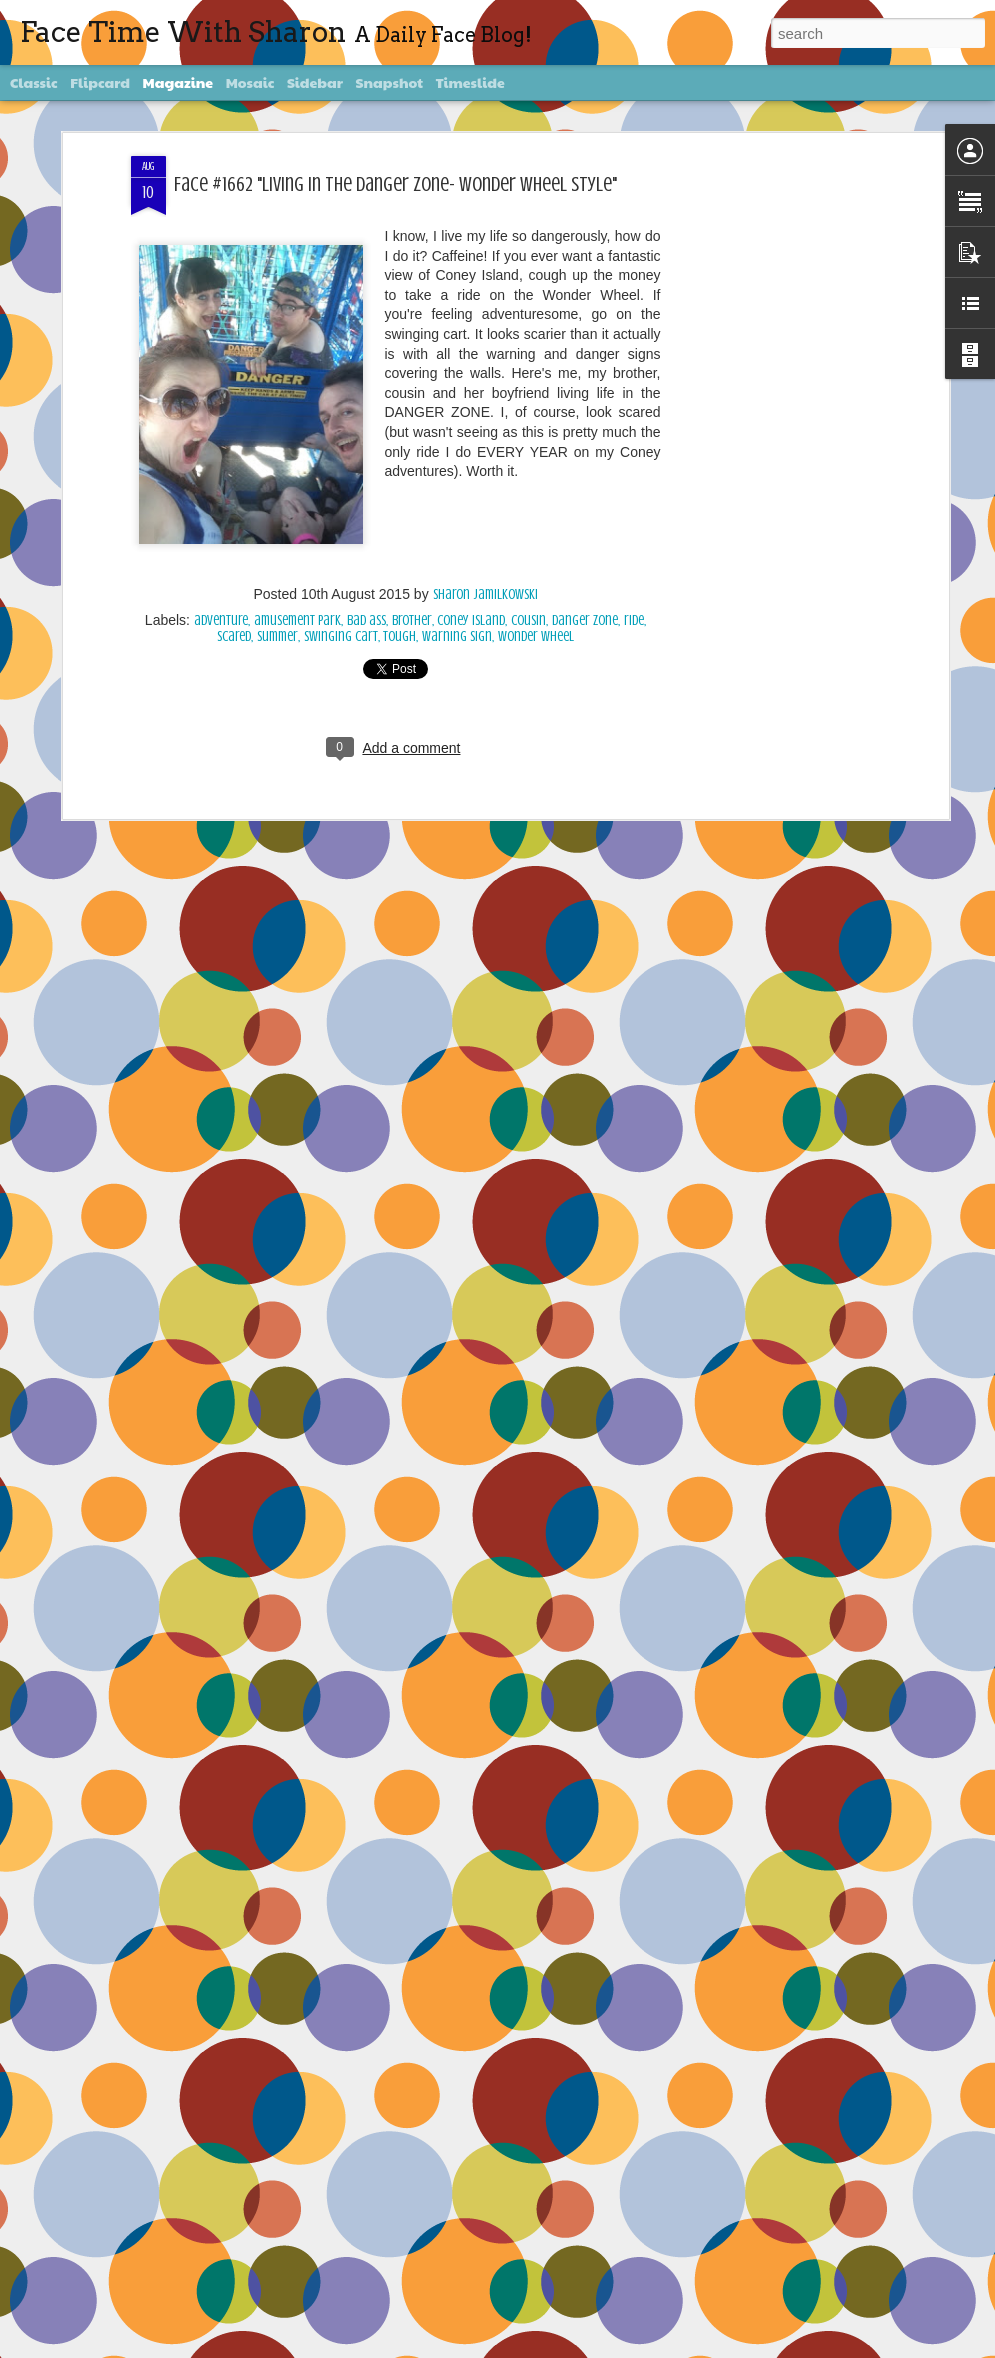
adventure (221, 618)
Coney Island (471, 618)
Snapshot (389, 82)
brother (412, 618)
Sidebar (315, 82)
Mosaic (250, 82)
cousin (528, 618)
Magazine (178, 82)
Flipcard (100, 82)
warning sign (457, 634)
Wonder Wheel (536, 634)
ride (634, 618)
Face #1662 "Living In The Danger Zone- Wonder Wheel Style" (395, 181)
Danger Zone (585, 618)
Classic (34, 82)
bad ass (366, 618)
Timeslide (470, 82)
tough (399, 634)
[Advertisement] (771, 469)
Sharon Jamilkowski (485, 592)
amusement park (297, 618)
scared (234, 634)
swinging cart (341, 634)
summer (277, 634)
